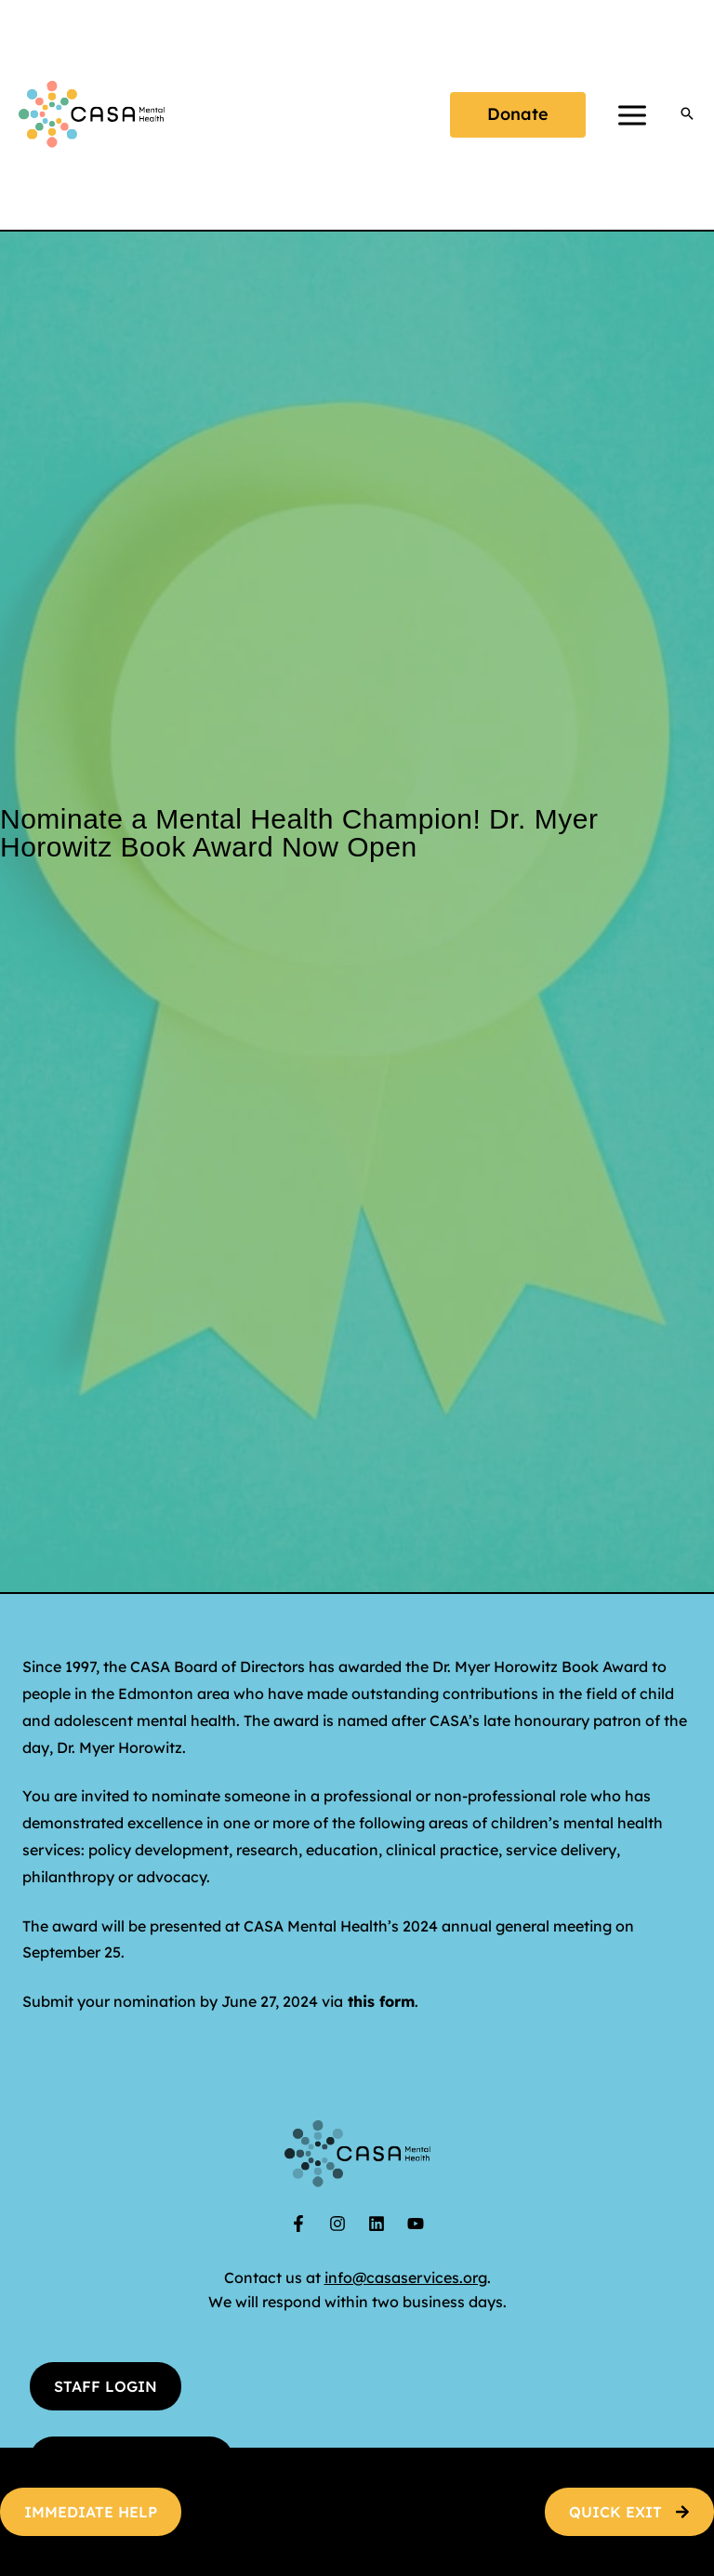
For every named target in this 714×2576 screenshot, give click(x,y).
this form (381, 2001)
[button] (518, 115)
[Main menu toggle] (632, 115)
